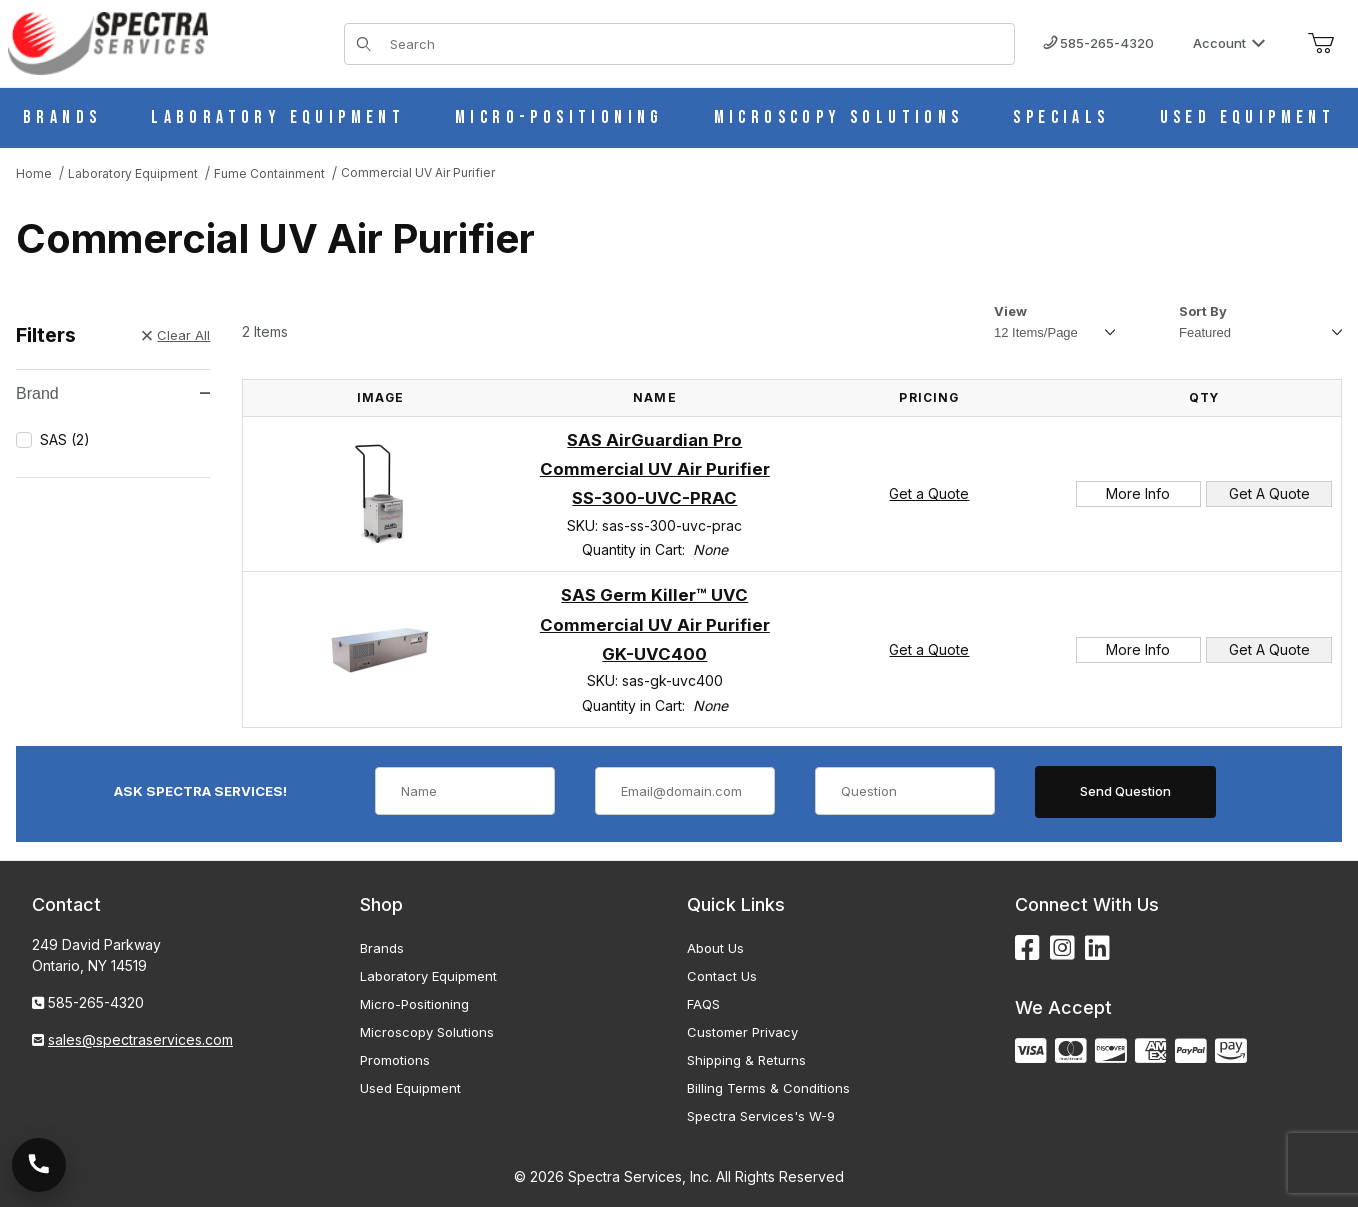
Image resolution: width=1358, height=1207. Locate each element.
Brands (382, 948)
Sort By (1203, 311)
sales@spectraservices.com (140, 1039)
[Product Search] (696, 44)
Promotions (395, 1060)
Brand (113, 393)
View (1010, 311)
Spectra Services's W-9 (761, 1116)
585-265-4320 (1098, 43)
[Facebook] (1027, 948)
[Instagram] (1062, 948)
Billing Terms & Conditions (768, 1088)
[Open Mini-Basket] (1321, 44)
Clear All (176, 335)
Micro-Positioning (414, 1004)
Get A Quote (1269, 493)
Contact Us (722, 976)
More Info (1138, 493)
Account (1229, 43)
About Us (715, 948)
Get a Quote (929, 493)
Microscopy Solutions (427, 1032)
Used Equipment (410, 1088)
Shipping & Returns (746, 1060)
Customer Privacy (742, 1032)
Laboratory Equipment (428, 976)
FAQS (703, 1004)
